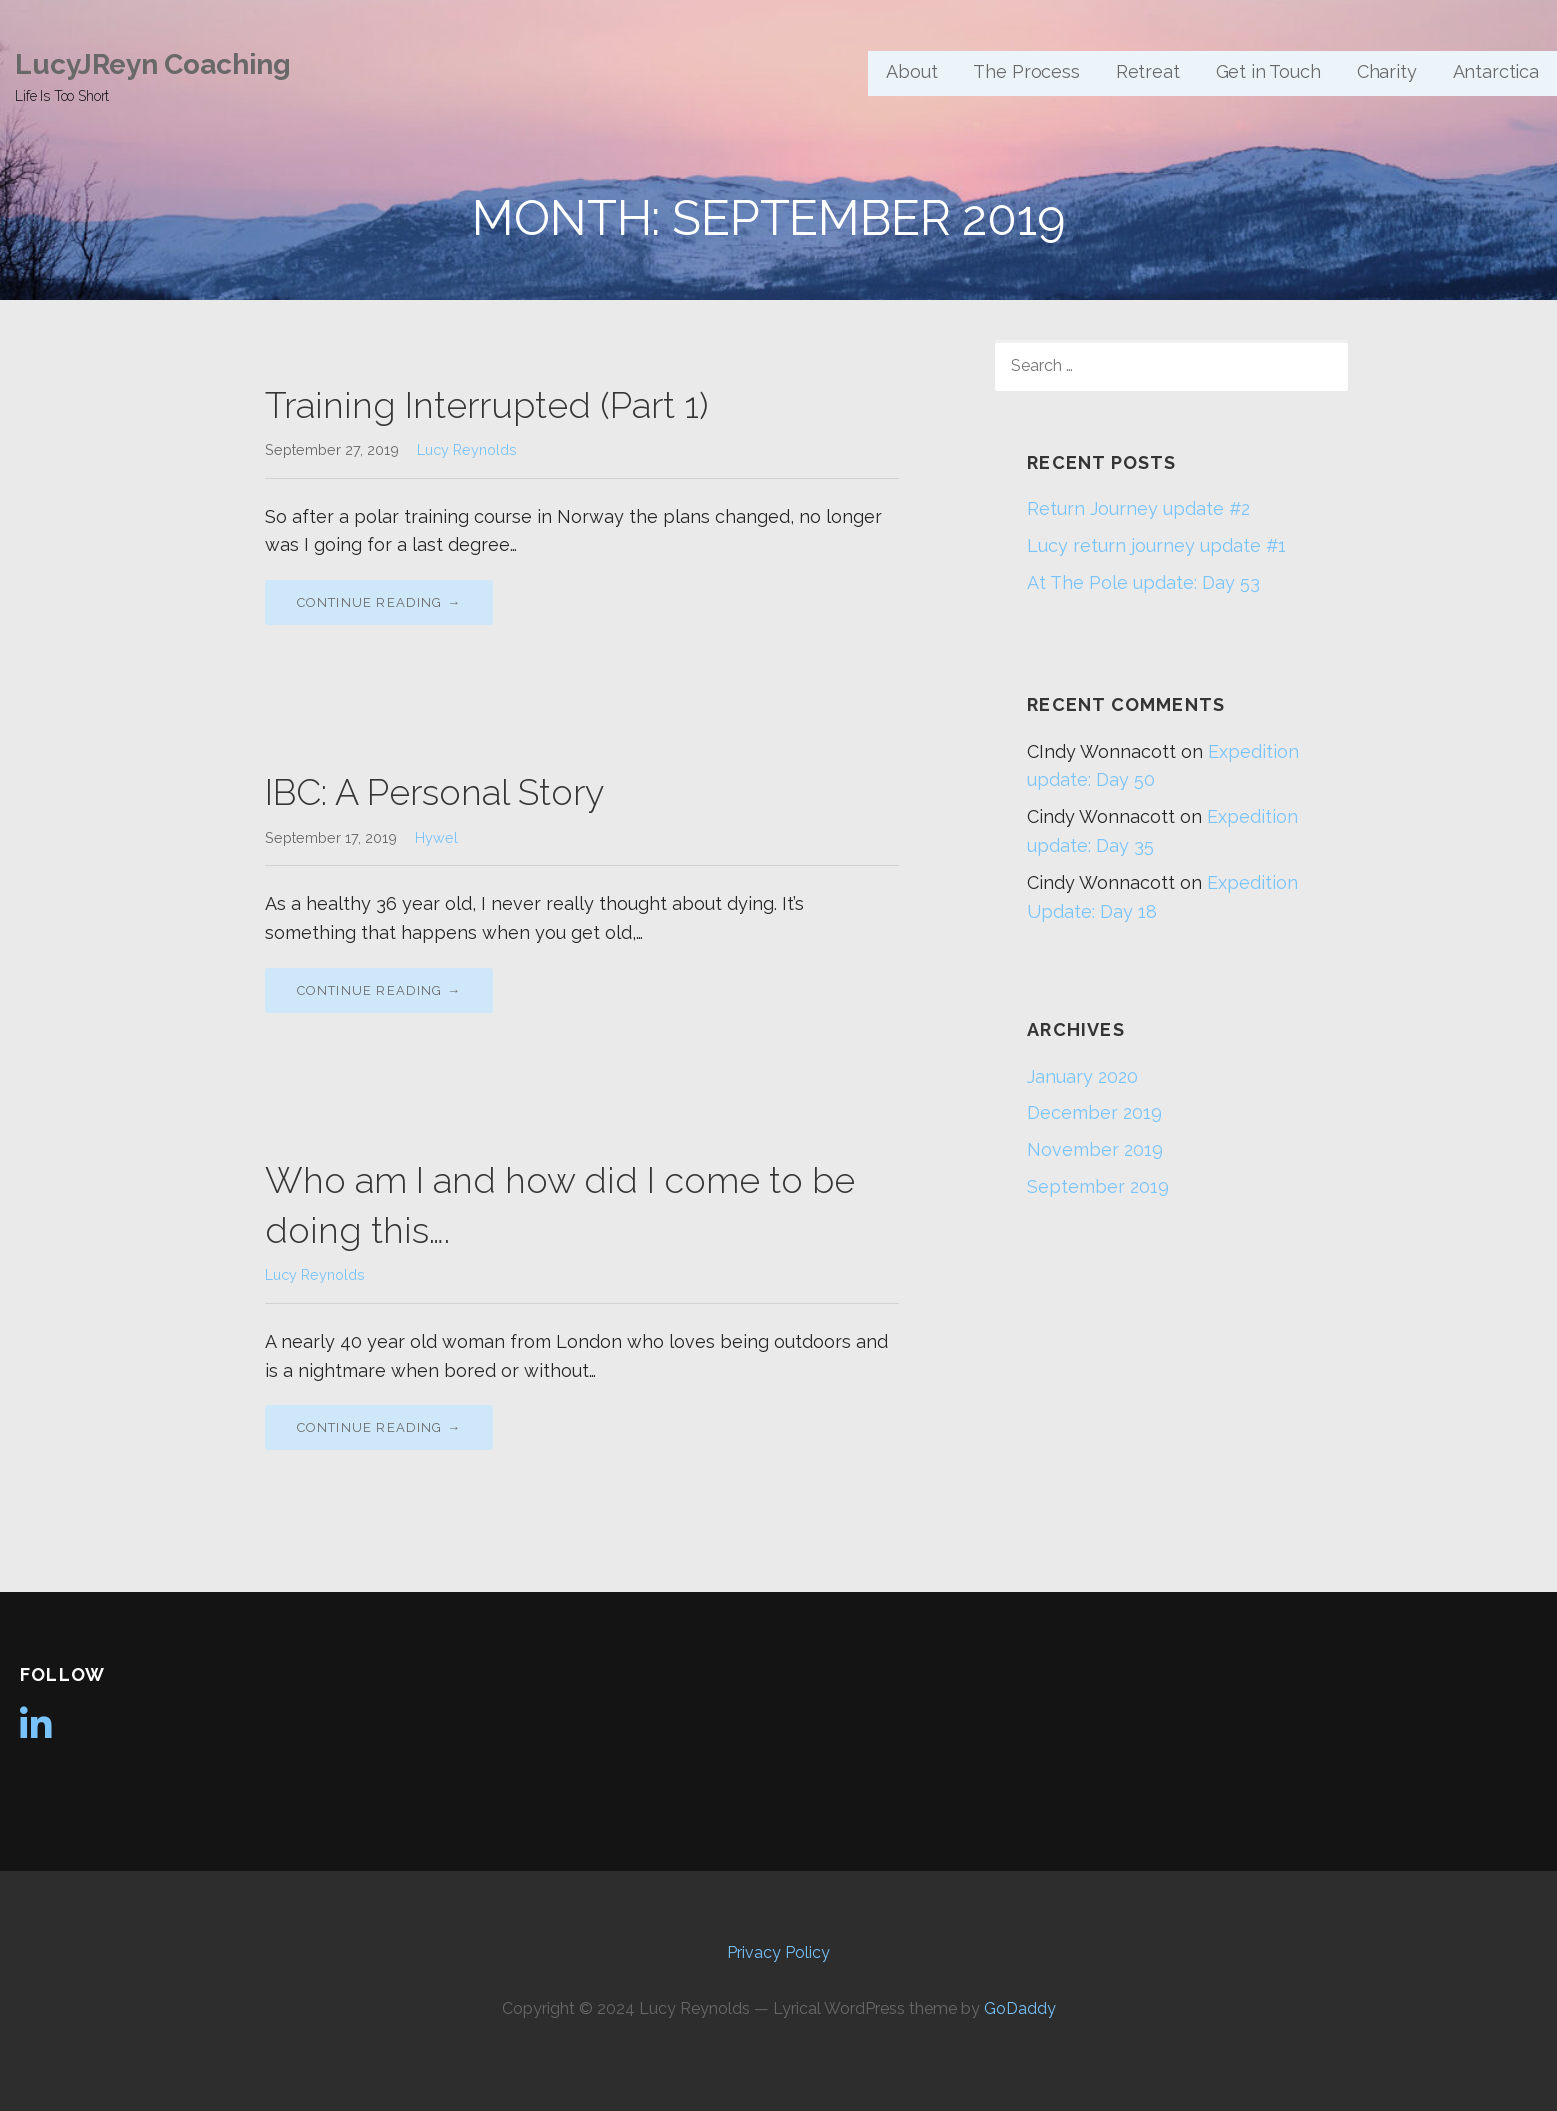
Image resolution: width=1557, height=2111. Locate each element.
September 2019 (1098, 1186)
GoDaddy (1020, 2008)
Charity (1387, 71)
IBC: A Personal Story (434, 792)
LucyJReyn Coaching (153, 64)
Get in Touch (1268, 71)
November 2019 (1095, 1149)
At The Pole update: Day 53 (1143, 582)
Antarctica (1496, 71)
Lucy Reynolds (467, 449)
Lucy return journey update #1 (1156, 545)
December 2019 (1094, 1112)
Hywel (436, 837)
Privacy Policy (778, 1952)
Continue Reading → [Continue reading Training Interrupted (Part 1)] (379, 602)
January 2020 (1082, 1076)
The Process (1026, 71)
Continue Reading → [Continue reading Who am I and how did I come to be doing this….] (379, 1427)
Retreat (1148, 71)
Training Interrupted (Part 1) (486, 405)
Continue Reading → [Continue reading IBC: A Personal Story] (379, 990)
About (911, 71)
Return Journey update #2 (1138, 508)
